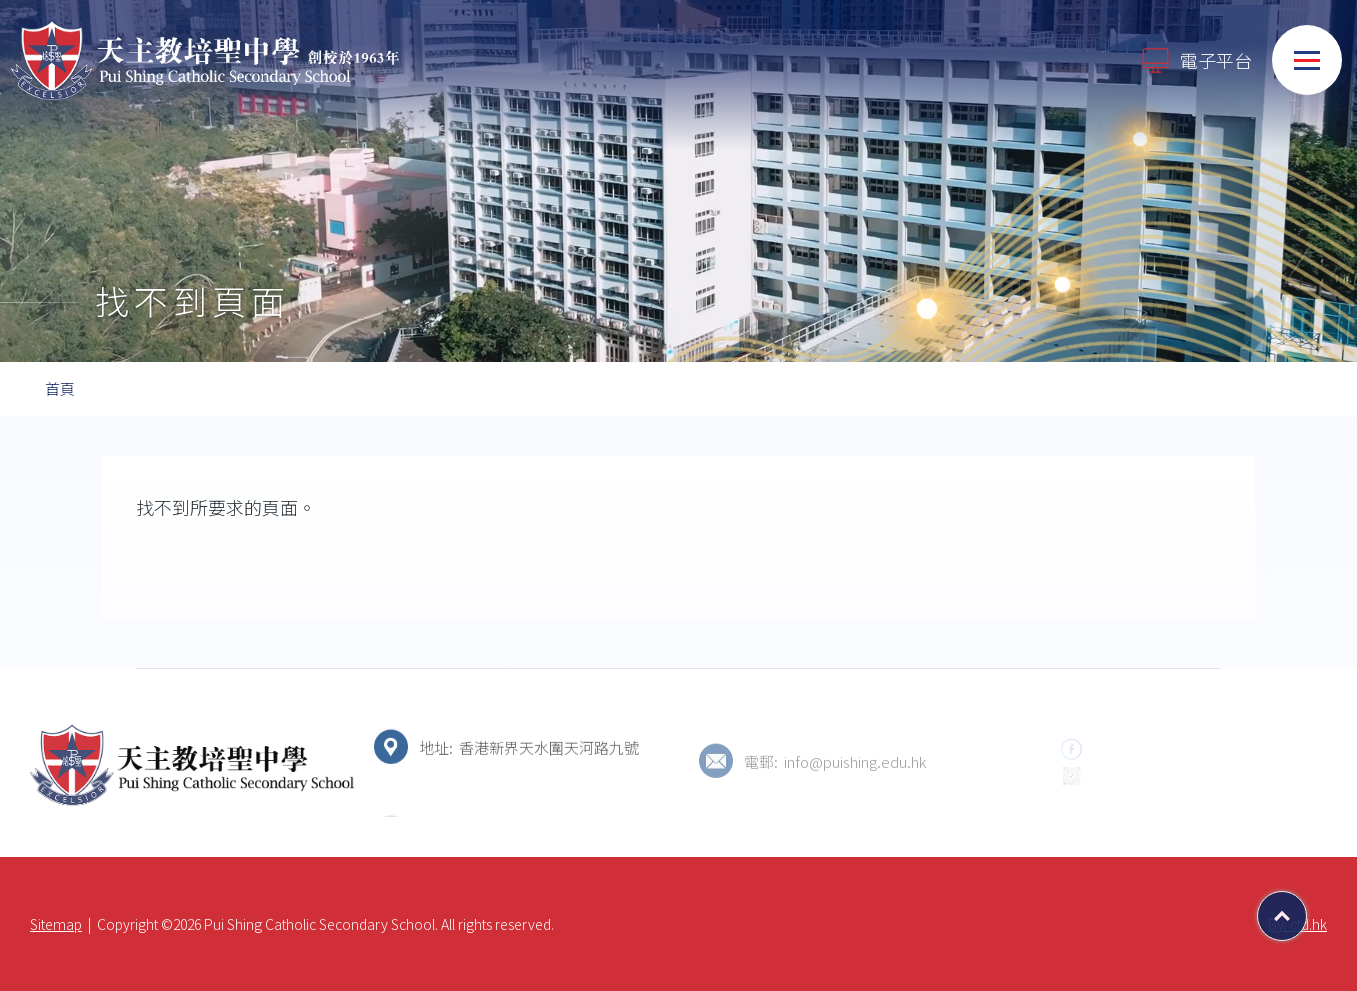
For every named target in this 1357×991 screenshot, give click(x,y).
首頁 (60, 388)
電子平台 (1196, 60)
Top (1306, 909)
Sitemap (56, 924)
